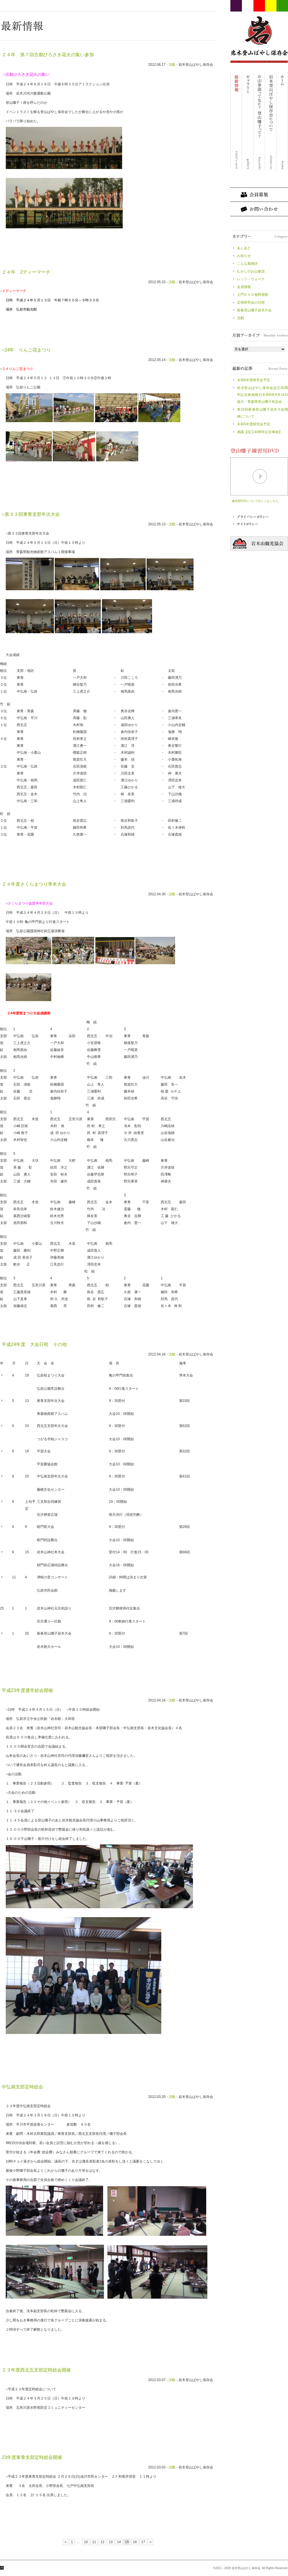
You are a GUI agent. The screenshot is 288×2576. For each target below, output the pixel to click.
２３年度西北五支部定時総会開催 (36, 2370)
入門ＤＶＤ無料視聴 (252, 295)
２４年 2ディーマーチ (26, 272)
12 (102, 2542)
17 (143, 2542)
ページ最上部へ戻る (2, 2568)
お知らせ (244, 256)
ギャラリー (247, 121)
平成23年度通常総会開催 (27, 1690)
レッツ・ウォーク (251, 279)
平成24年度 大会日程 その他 (34, 1344)
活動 (171, 65)
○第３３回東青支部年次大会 (31, 514)
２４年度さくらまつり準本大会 (34, 884)
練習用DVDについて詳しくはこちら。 (256, 501)
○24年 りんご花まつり (26, 349)
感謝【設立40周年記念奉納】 (259, 432)
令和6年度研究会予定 (255, 380)
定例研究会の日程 (251, 302)
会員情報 (244, 287)
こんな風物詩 (247, 264)
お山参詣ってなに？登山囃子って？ (259, 121)
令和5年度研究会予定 (253, 424)
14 (119, 2542)
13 (111, 2542)
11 (94, 2542)
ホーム (282, 121)
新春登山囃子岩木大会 (254, 310)
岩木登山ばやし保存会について (270, 121)
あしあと (244, 248)
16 (135, 2542)
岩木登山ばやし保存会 (259, 36)
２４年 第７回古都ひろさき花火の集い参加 (48, 54)
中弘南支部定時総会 (22, 2086)
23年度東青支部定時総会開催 (32, 2457)
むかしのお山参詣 (251, 271)
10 (86, 2542)
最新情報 (236, 121)
